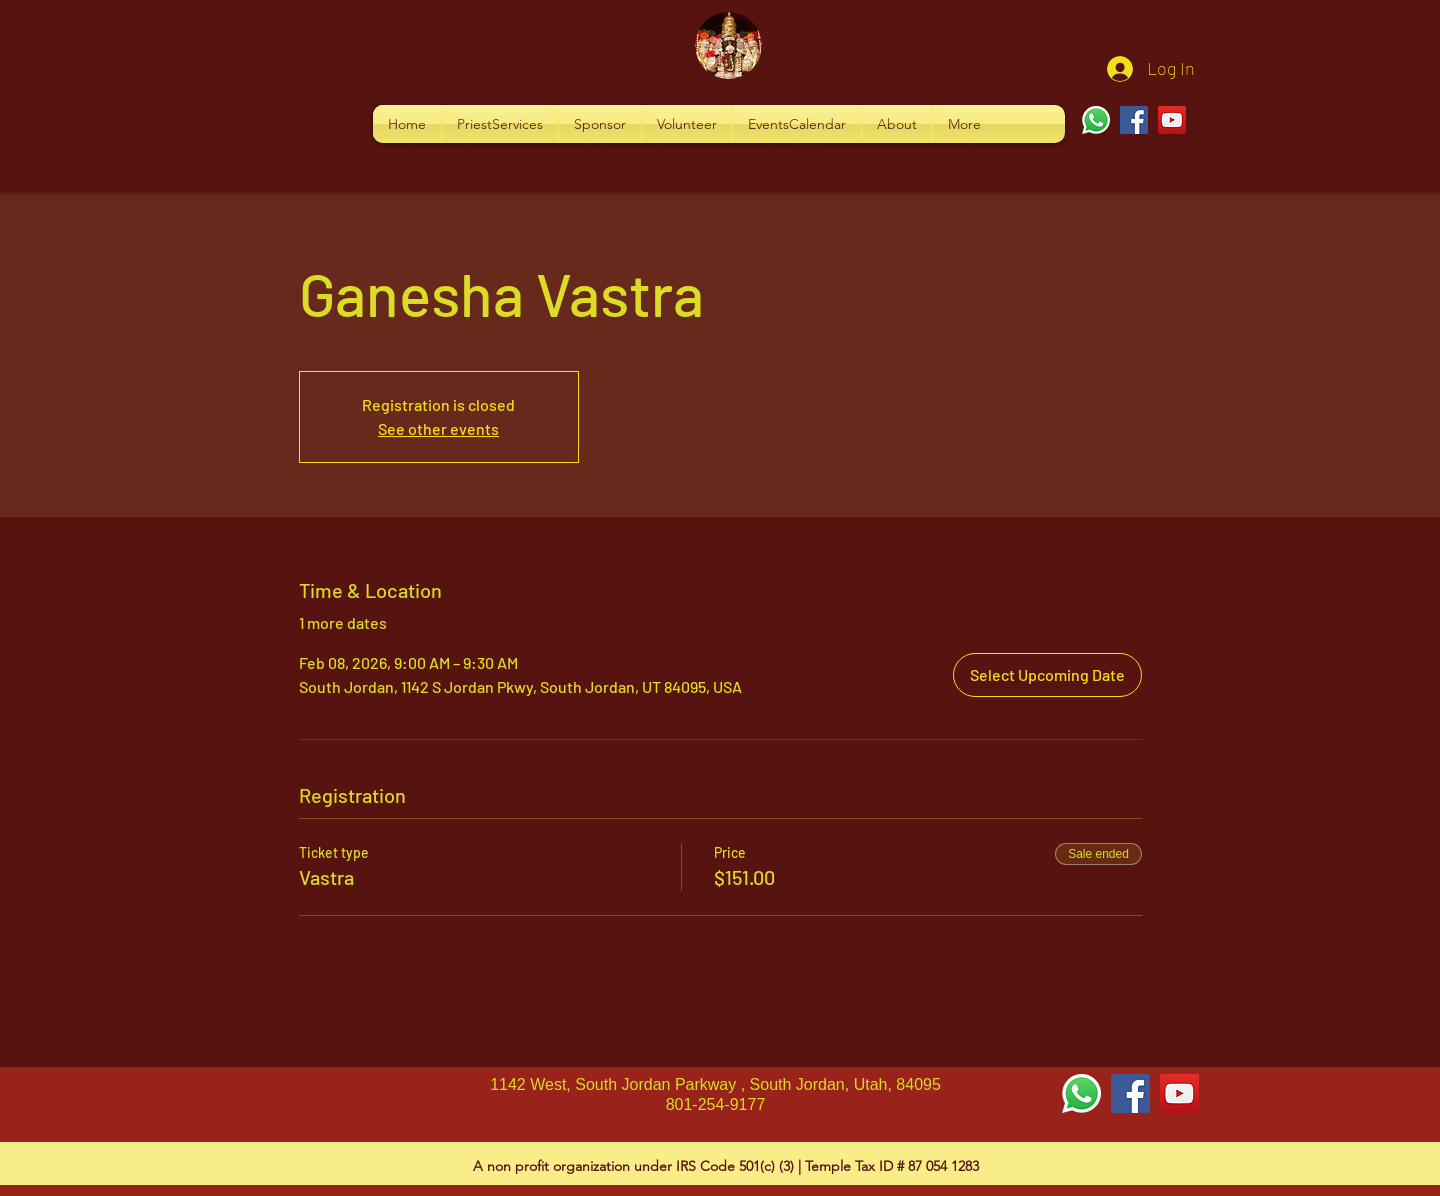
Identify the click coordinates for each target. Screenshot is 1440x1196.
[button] (500, 124)
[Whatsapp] (1096, 120)
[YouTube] (1172, 120)
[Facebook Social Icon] (1130, 1093)
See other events (438, 428)
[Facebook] (1134, 120)
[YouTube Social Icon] (1179, 1093)
